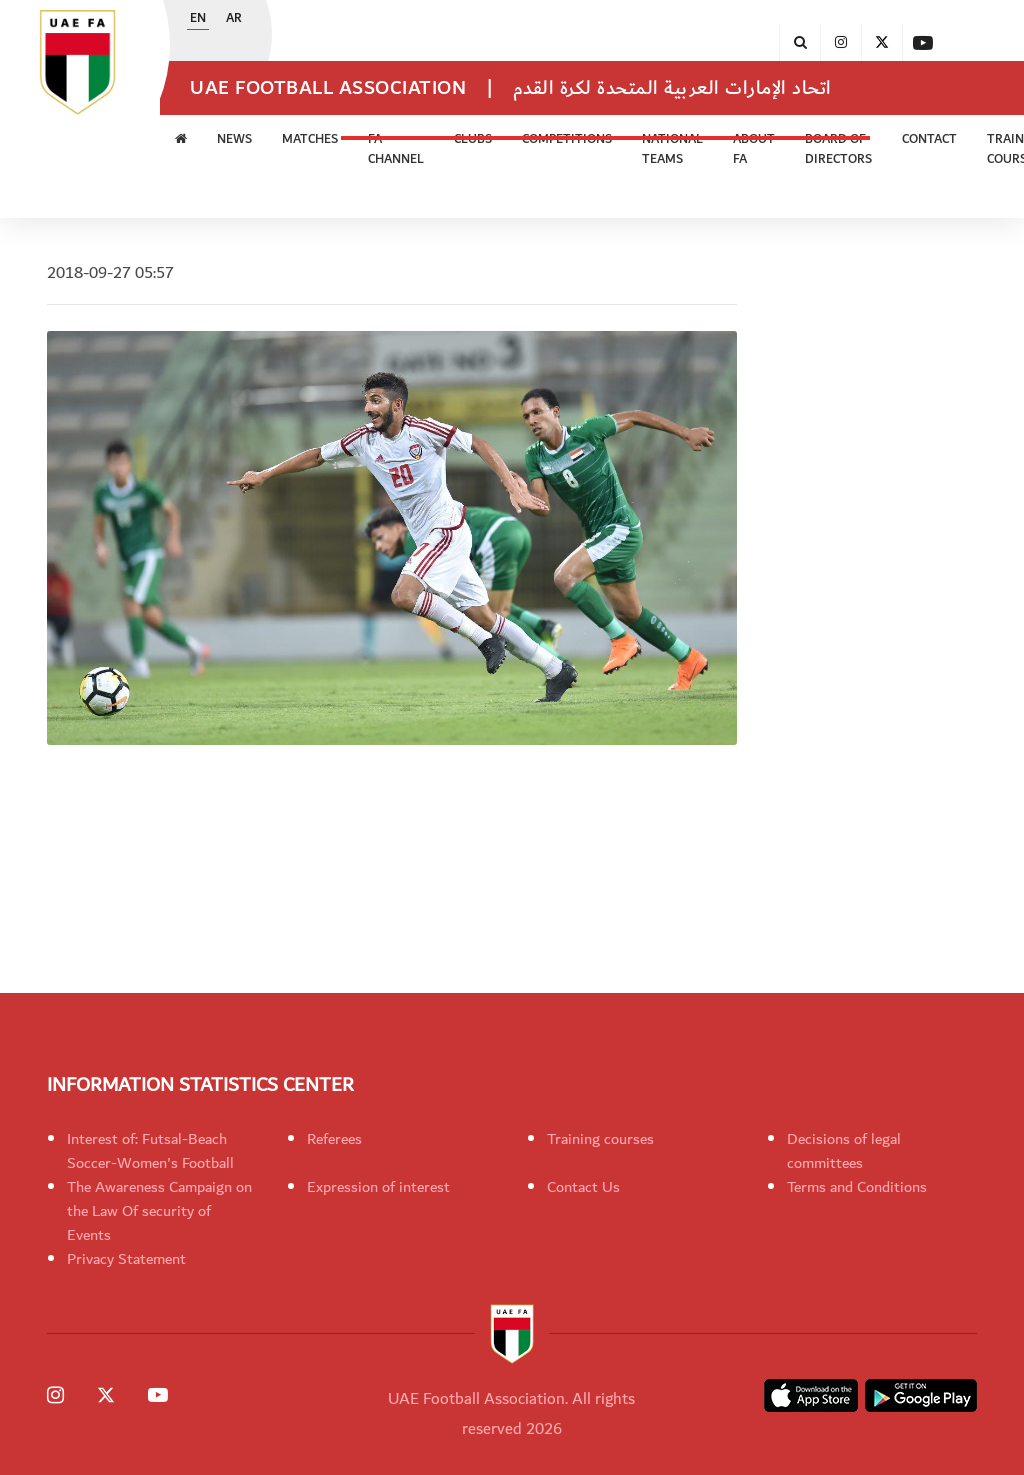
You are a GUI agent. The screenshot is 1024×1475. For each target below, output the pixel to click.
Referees (334, 1139)
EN (198, 19)
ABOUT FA (754, 149)
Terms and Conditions (857, 1187)
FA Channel (396, 149)
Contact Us (583, 1187)
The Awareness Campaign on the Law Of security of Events (159, 1211)
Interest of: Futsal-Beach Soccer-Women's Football (150, 1151)
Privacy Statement (126, 1259)
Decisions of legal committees (844, 1151)
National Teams (672, 149)
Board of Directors (838, 149)
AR (234, 19)
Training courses (600, 1139)
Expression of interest (378, 1187)
